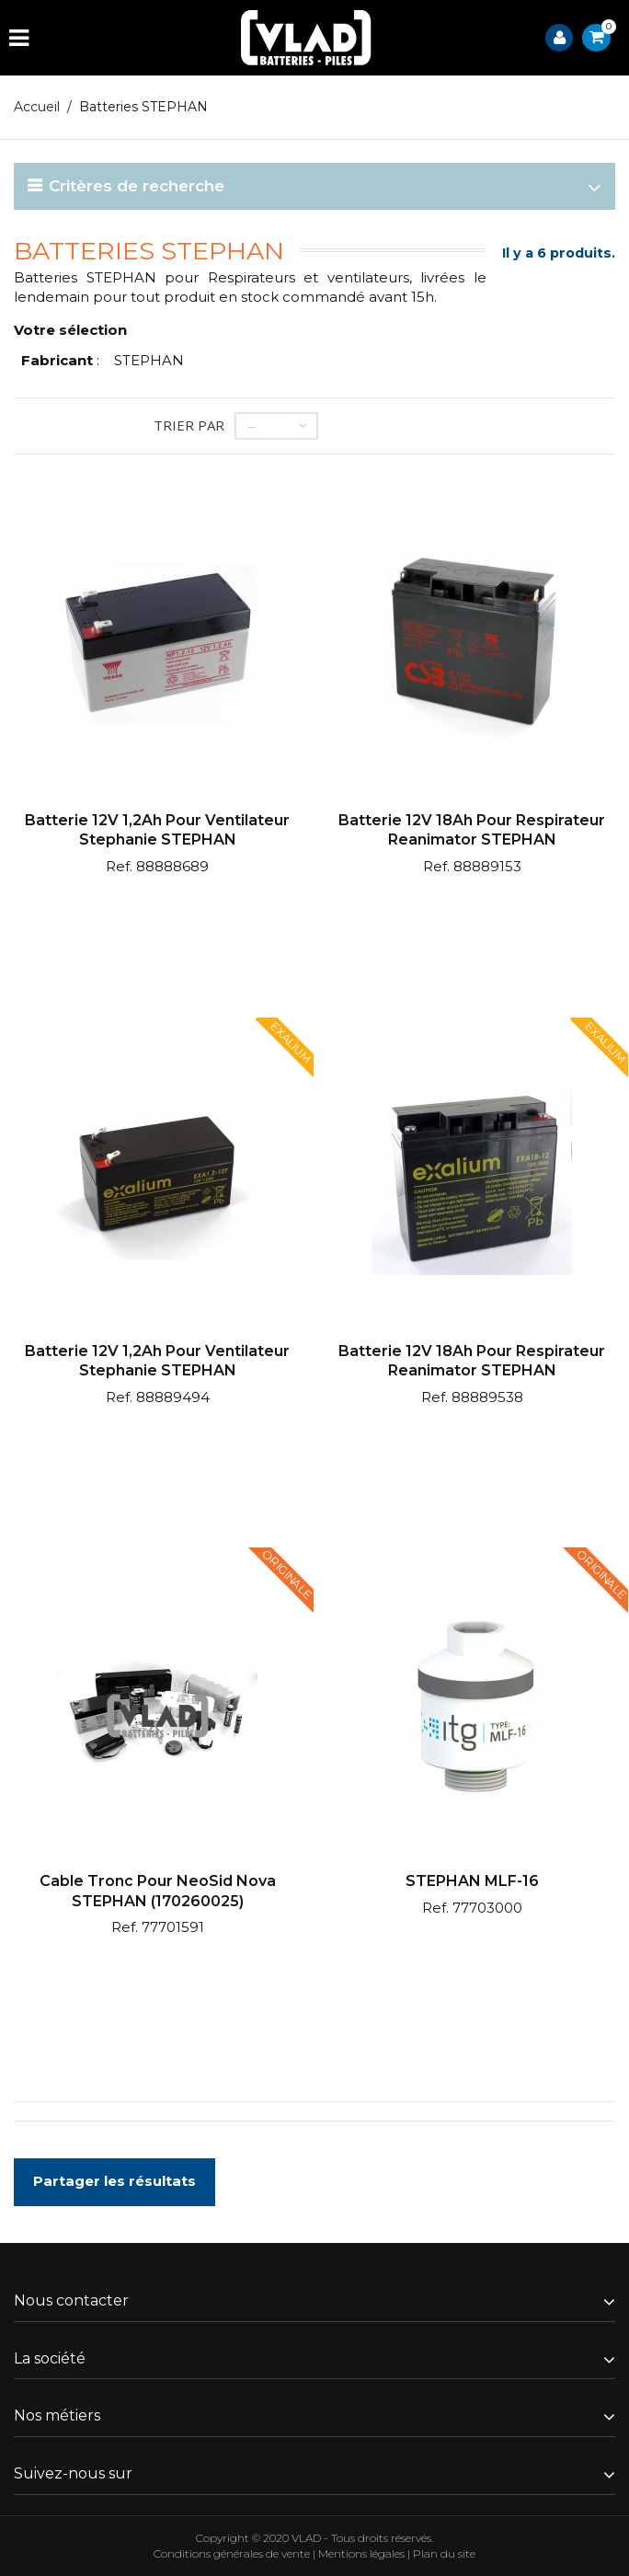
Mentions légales (361, 2553)
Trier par (189, 425)
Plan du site (444, 2553)
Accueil (37, 106)
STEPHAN (149, 360)
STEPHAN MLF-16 (472, 1881)
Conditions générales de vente (232, 2553)
